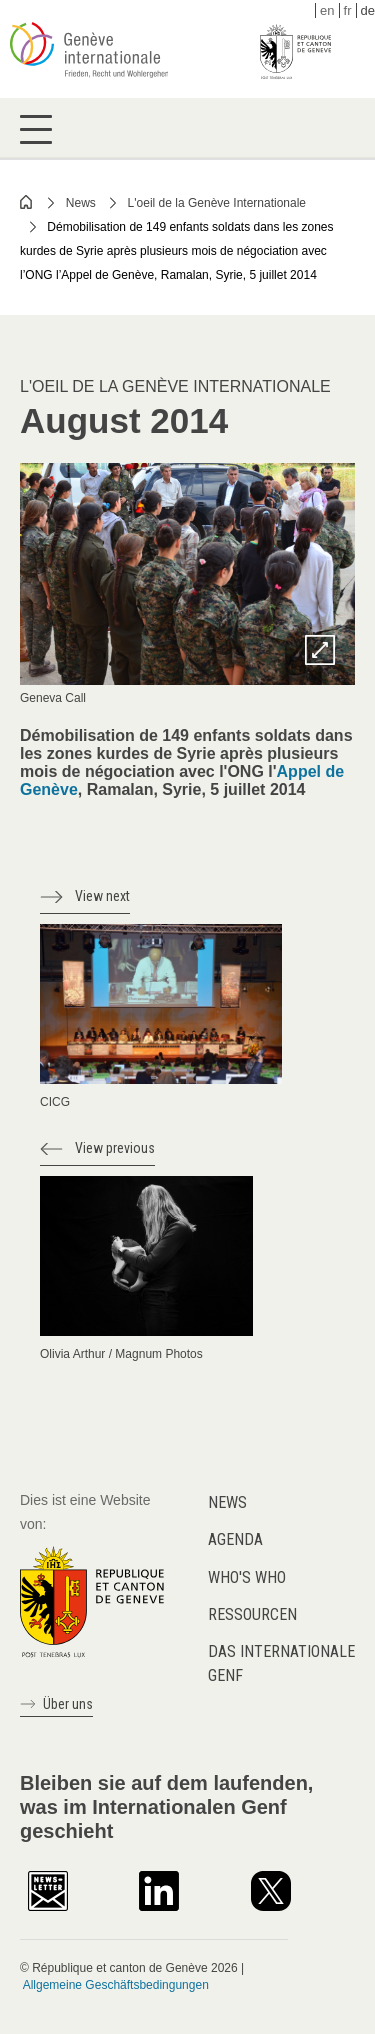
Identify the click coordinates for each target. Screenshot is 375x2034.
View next (102, 896)
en (327, 10)
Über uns (68, 1704)
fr (348, 10)
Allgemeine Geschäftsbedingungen (116, 1985)
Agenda (235, 1539)
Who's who (247, 1577)
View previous (115, 1148)
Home (27, 202)
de (368, 10)
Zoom (320, 650)
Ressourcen (252, 1614)
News (81, 203)
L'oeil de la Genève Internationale (217, 203)
